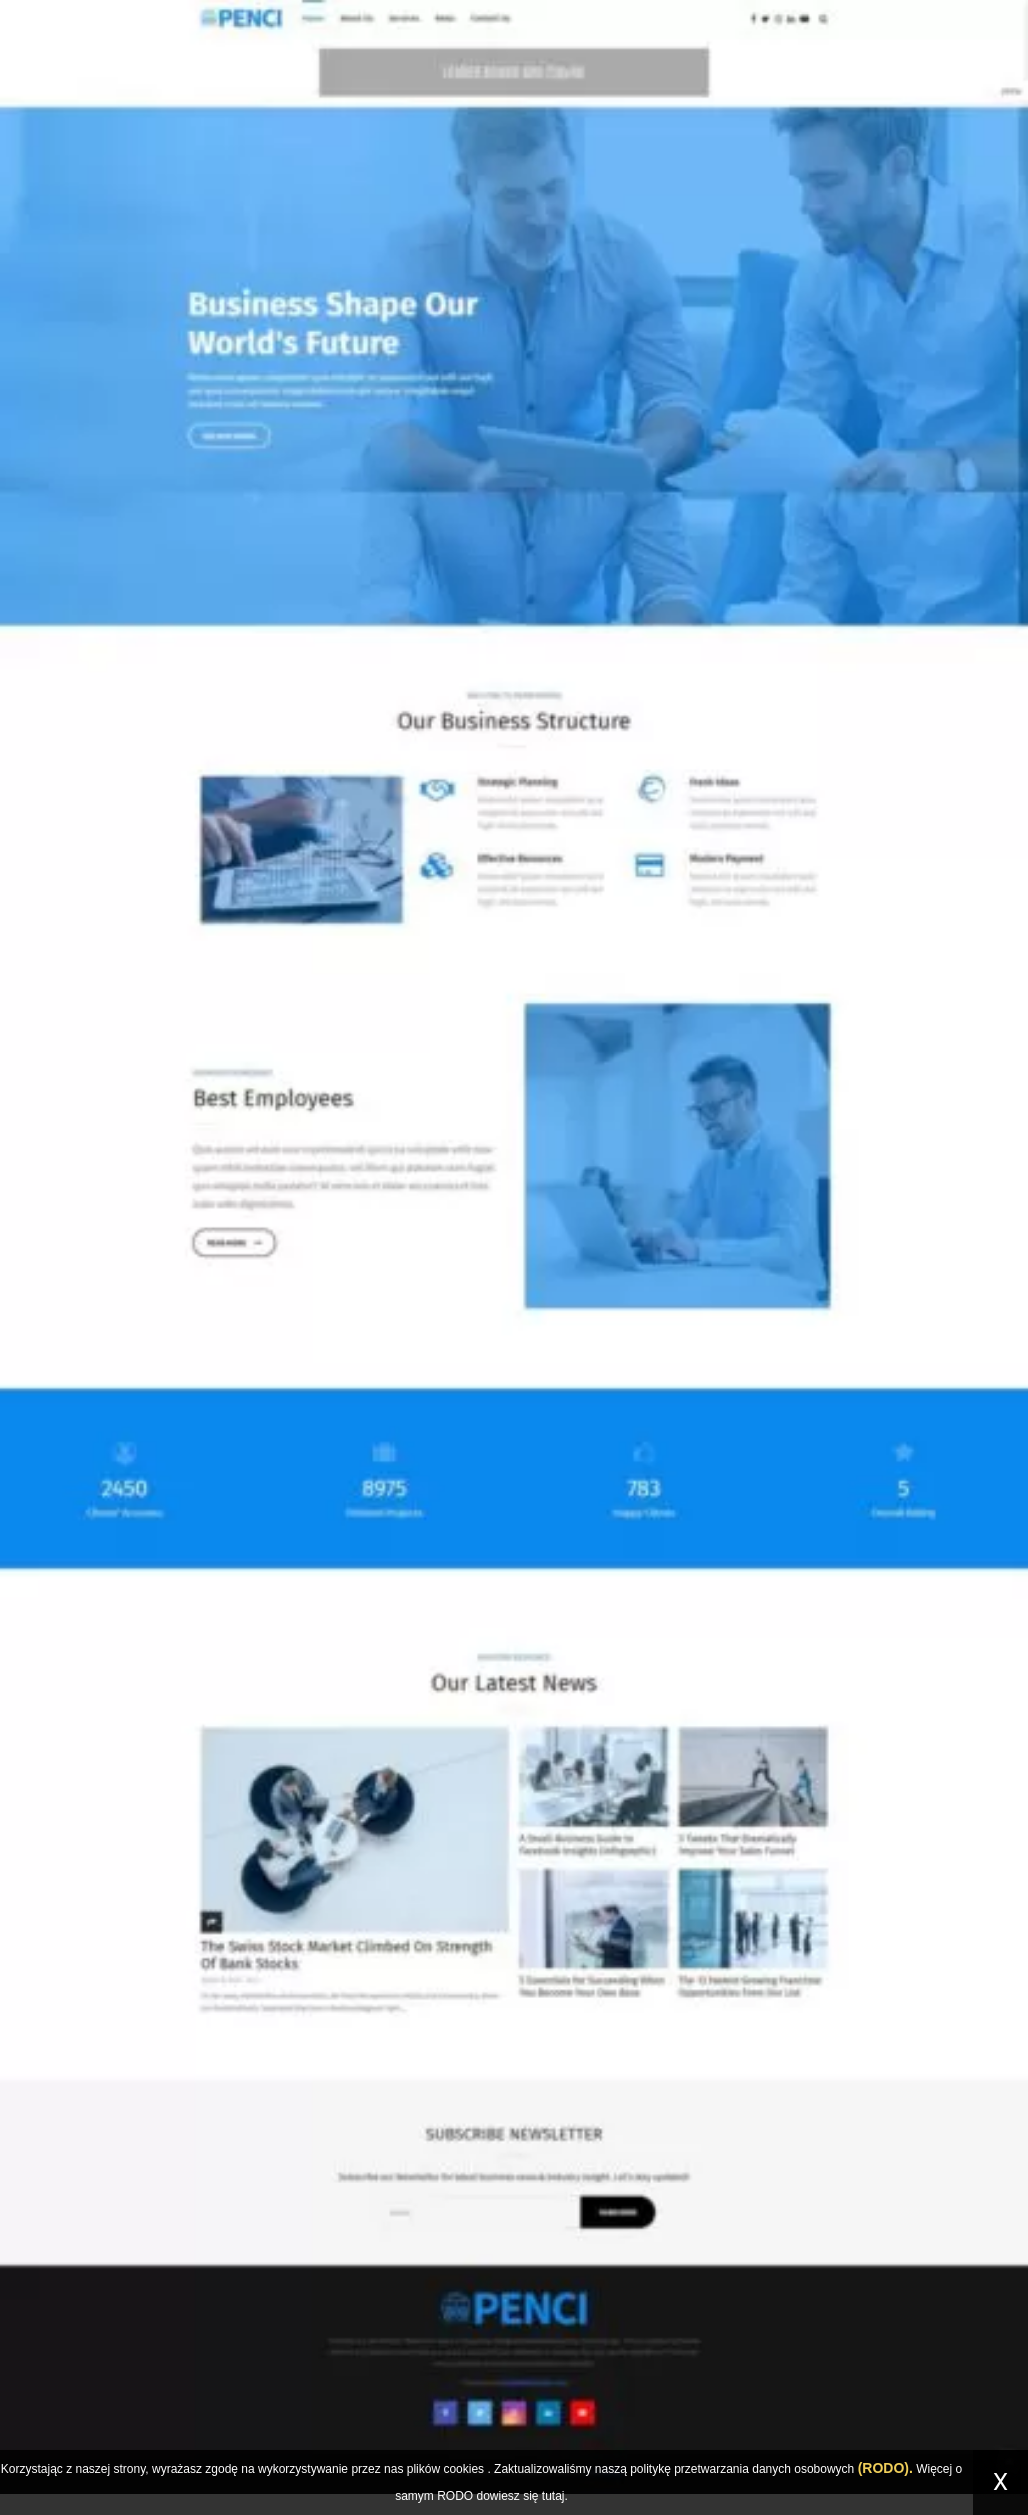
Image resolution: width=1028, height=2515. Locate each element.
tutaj (553, 2496)
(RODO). (885, 2468)
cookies (463, 2469)
